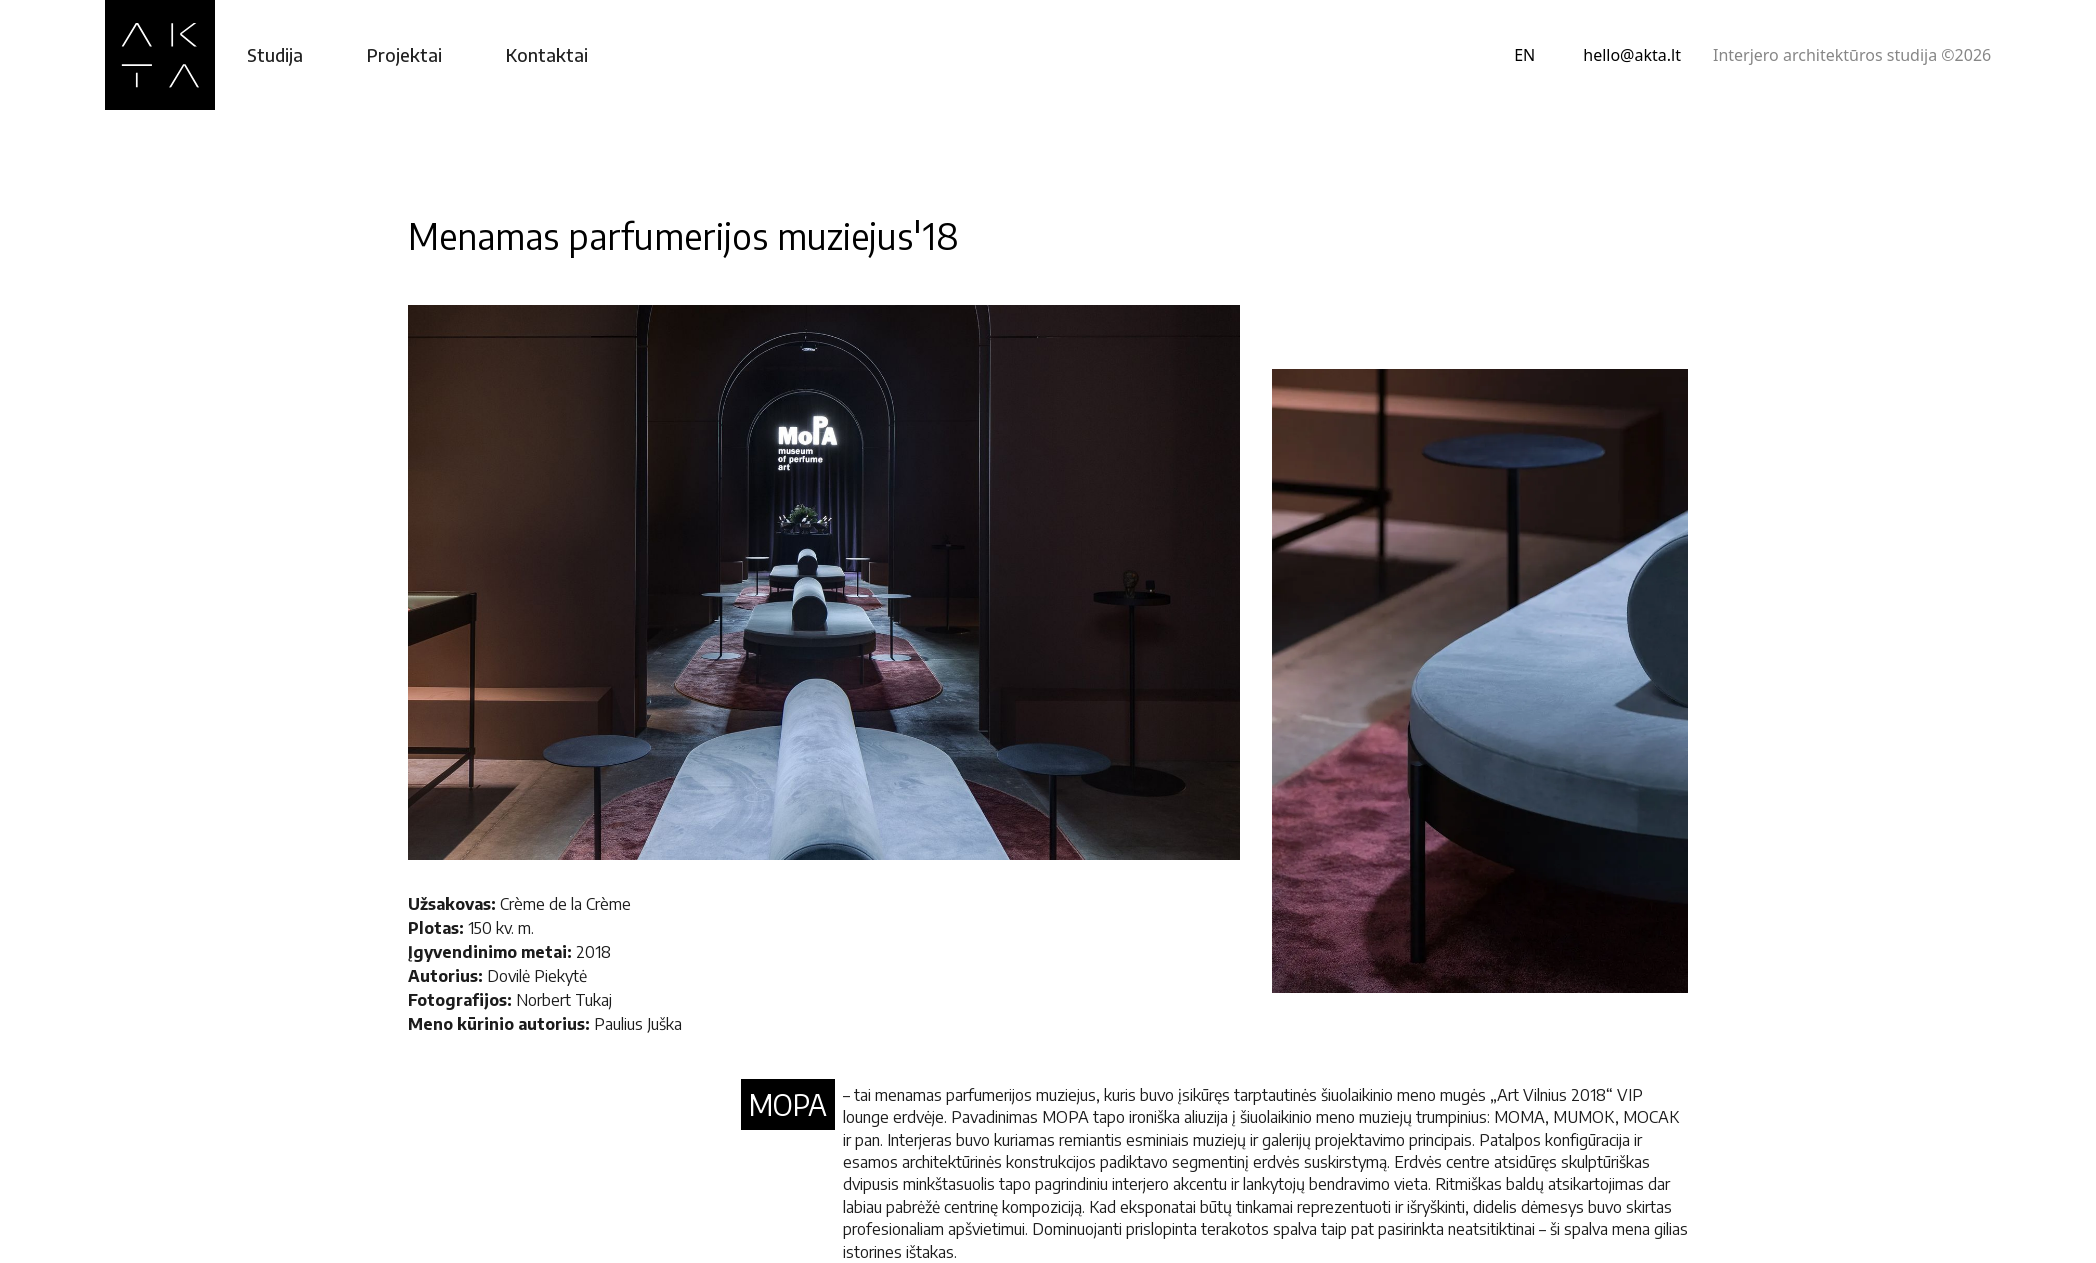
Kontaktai (547, 55)
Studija (275, 55)
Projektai (404, 55)
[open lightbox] (824, 582)
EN (1524, 55)
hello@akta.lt (1632, 55)
